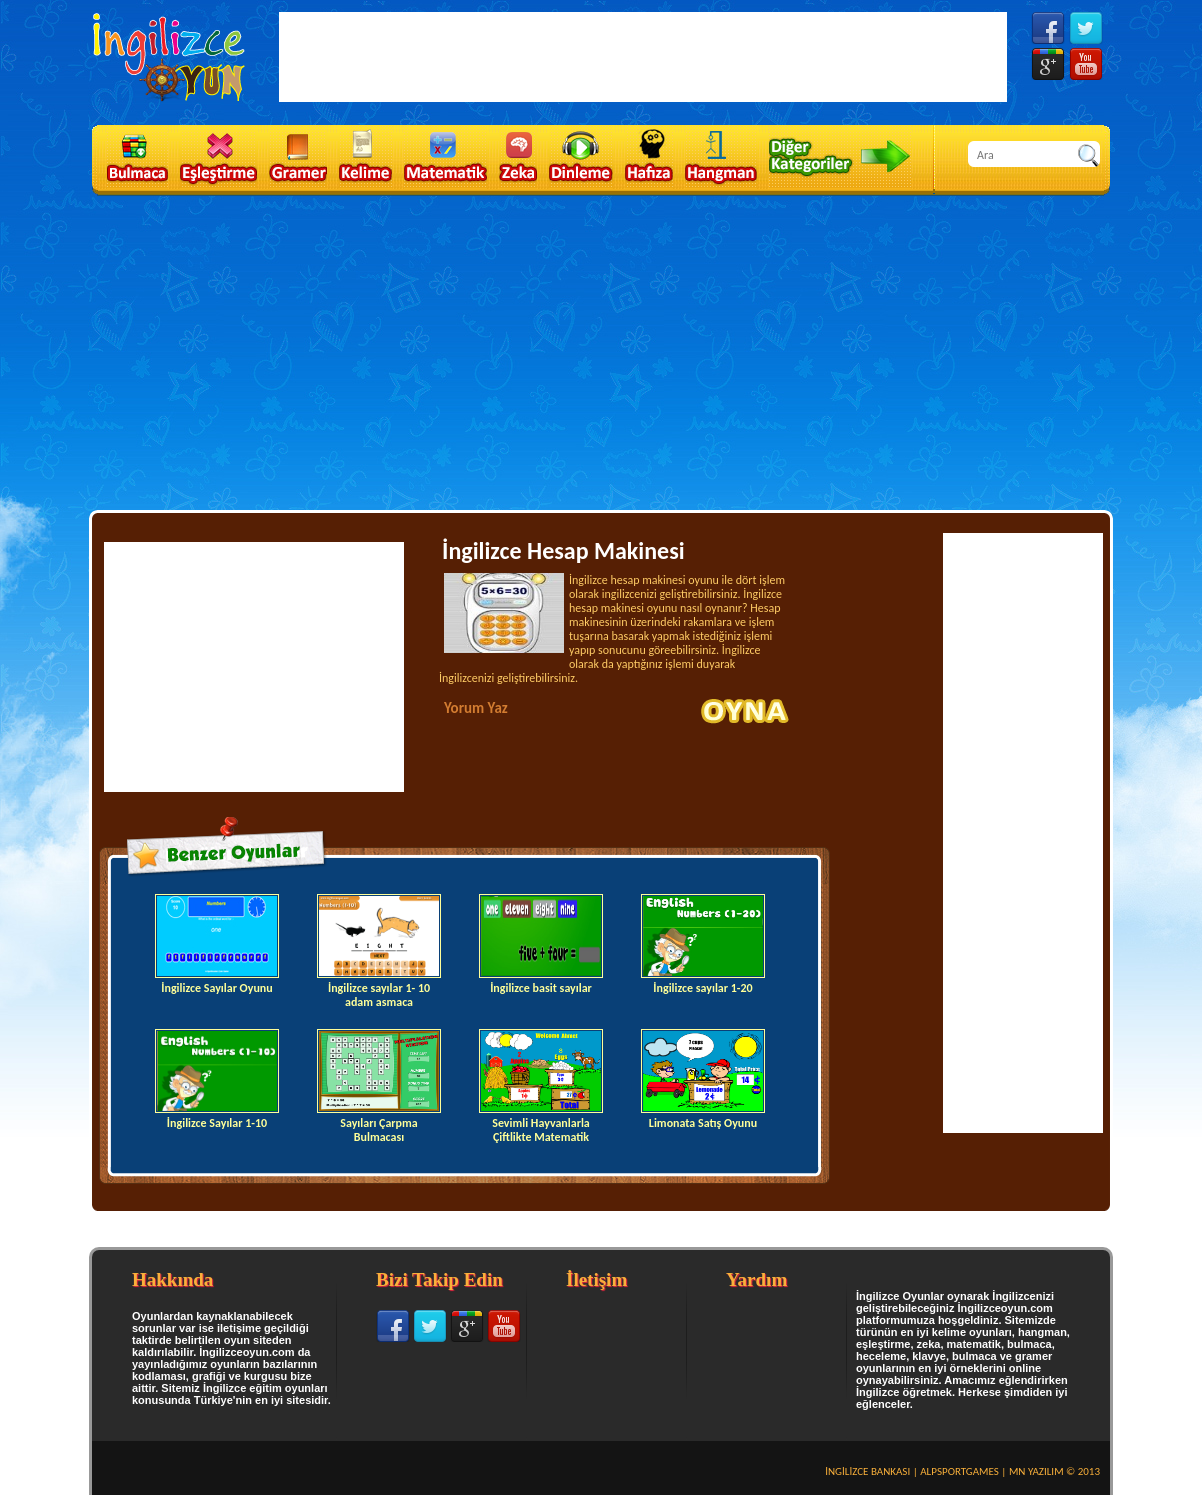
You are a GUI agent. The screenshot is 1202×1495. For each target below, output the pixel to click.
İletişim (596, 1279)
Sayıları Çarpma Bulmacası (379, 1086)
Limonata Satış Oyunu (703, 1079)
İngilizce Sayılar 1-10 (217, 1079)
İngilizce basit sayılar (541, 944)
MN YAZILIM (1036, 1471)
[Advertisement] (601, 351)
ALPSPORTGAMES (959, 1471)
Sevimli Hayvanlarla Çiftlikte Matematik (541, 1086)
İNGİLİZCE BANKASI (867, 1471)
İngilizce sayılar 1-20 (703, 944)
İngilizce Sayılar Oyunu (217, 944)
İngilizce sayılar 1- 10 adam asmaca (379, 951)
